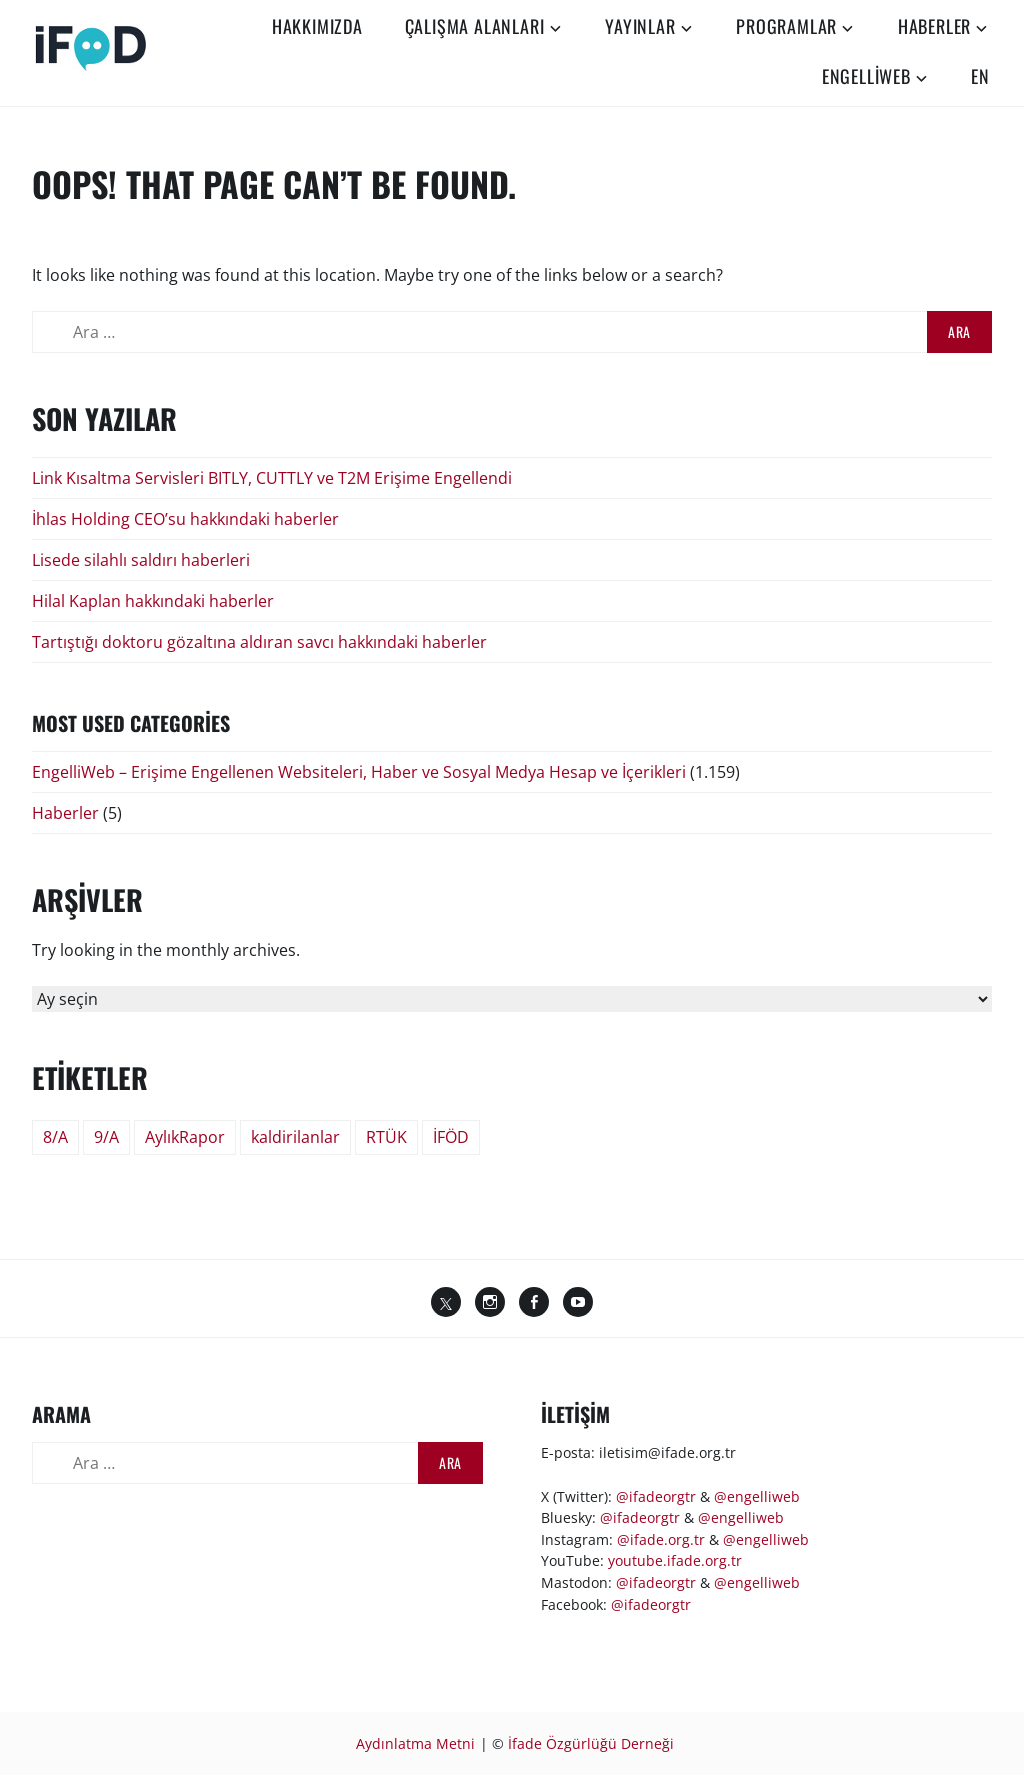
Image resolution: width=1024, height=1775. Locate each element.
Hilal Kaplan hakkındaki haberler (153, 601)
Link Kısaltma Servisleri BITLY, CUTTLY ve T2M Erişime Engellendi (272, 478)
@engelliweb (757, 1496)
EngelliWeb (866, 76)
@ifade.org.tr (661, 1539)
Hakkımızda (317, 26)
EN (980, 76)
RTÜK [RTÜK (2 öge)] (386, 1137)
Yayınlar (640, 26)
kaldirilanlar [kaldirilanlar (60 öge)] (295, 1137)
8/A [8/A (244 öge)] (55, 1137)
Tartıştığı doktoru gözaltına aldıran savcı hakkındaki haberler (259, 642)
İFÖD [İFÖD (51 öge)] (451, 1137)
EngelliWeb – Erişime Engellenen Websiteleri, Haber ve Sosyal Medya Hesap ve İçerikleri (359, 772)
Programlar (786, 26)
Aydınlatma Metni (415, 1743)
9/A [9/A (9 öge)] (106, 1137)
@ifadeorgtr (656, 1496)
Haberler (934, 26)
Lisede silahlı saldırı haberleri (141, 560)
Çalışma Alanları (475, 26)
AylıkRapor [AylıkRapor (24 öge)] (185, 1137)
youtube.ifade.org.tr (675, 1560)
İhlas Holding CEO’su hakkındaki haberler (185, 519)
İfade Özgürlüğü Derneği (591, 1743)
